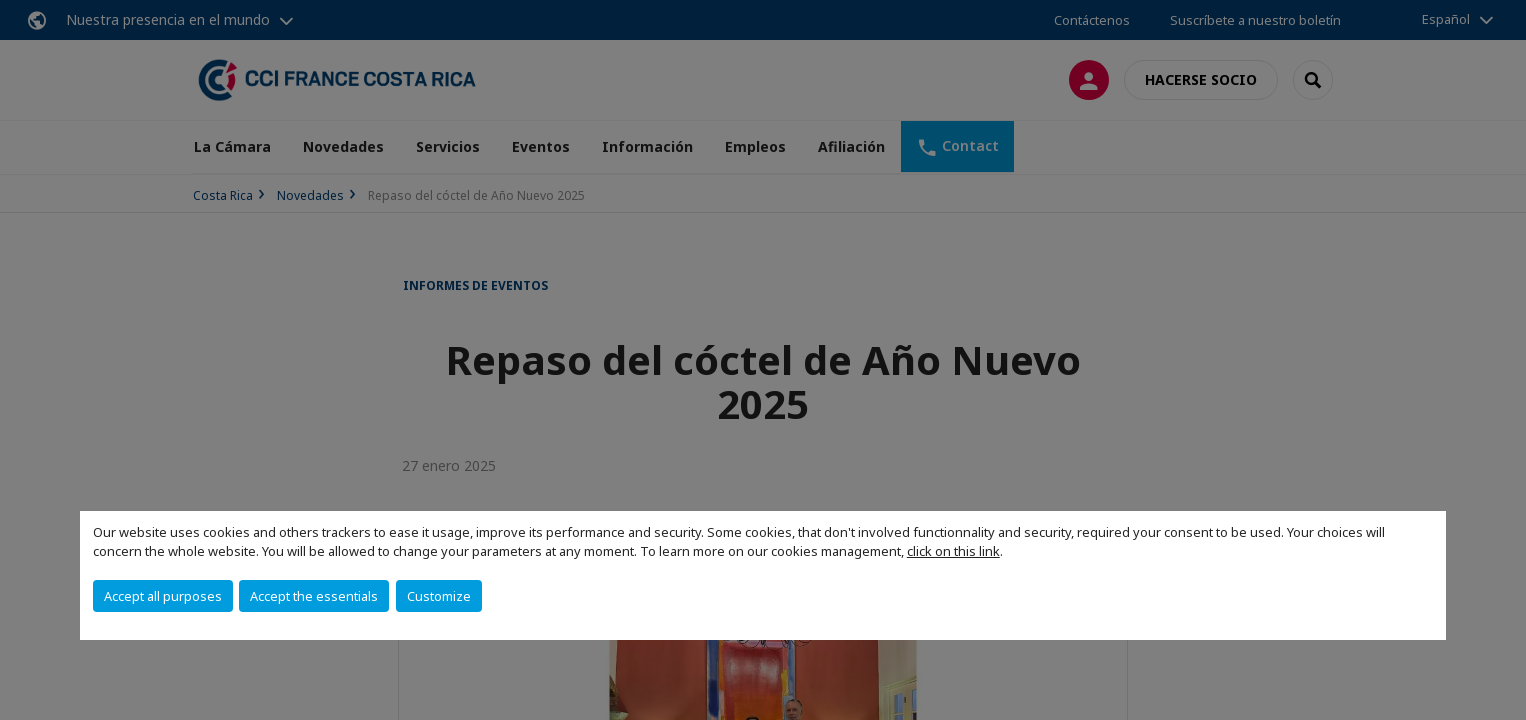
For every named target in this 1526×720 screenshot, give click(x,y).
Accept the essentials (314, 596)
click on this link (953, 551)
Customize (439, 596)
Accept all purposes (163, 596)
